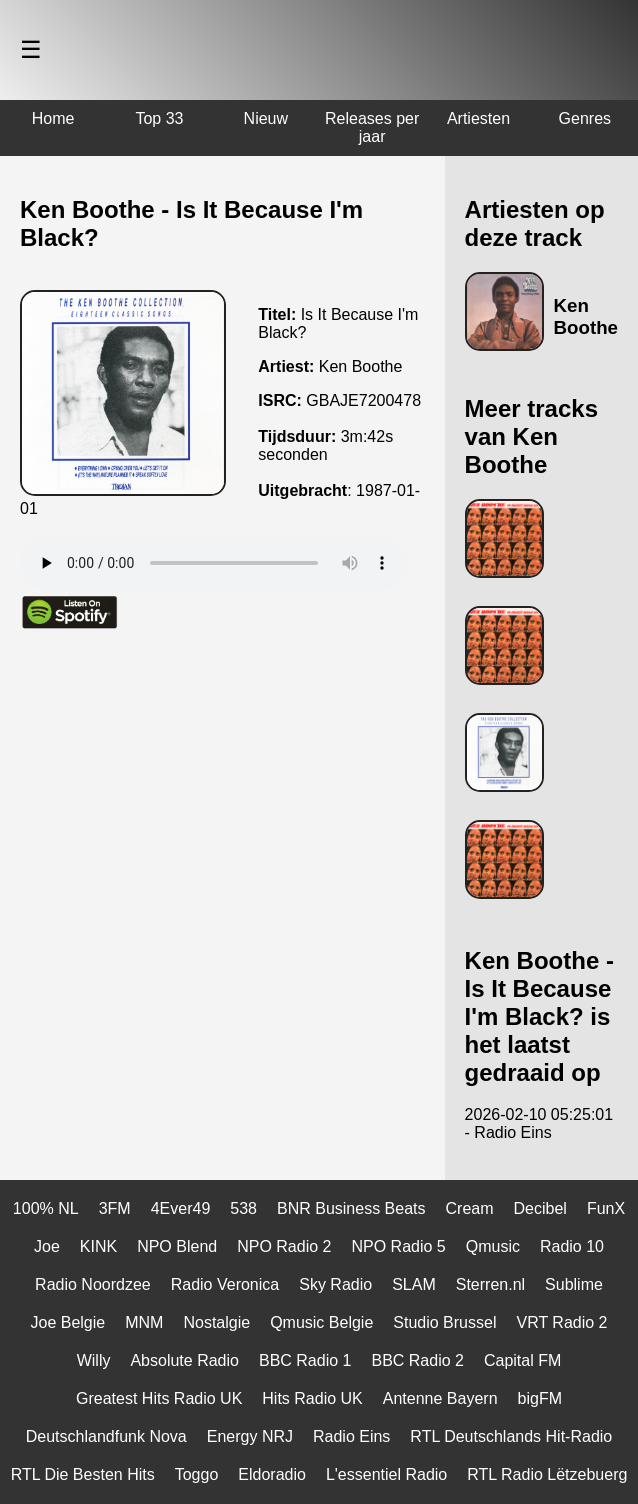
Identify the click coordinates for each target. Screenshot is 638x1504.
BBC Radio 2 (417, 1360)
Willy (94, 1360)
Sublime (574, 1284)
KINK (98, 1246)
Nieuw (266, 118)
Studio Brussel (444, 1322)
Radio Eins (351, 1436)
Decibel (540, 1208)
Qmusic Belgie (321, 1322)
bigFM (540, 1398)
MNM (144, 1322)
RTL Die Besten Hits (83, 1474)
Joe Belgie (68, 1322)
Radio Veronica (225, 1284)
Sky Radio (335, 1284)
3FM (115, 1208)
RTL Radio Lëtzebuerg (547, 1474)
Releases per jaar (372, 127)
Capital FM (522, 1360)
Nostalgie (216, 1322)
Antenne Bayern (440, 1398)
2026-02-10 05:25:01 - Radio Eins (539, 1123)
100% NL (46, 1208)
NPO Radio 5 (398, 1246)
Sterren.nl (490, 1284)
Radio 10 (572, 1246)
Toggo (197, 1474)
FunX (606, 1208)
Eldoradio (272, 1474)
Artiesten (478, 118)
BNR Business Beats (351, 1208)
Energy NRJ (250, 1436)
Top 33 (159, 118)
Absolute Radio (184, 1360)
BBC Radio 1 (305, 1360)
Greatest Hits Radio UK (159, 1398)
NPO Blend (177, 1246)
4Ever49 (181, 1208)
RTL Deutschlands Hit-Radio (511, 1436)
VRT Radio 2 (561, 1322)
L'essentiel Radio (386, 1474)
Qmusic (493, 1246)
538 (243, 1208)
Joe (47, 1246)
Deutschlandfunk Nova (106, 1436)
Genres (585, 118)
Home (53, 118)
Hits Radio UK (312, 1398)
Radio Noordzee (93, 1284)
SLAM (414, 1284)
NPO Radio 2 (284, 1246)
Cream (470, 1208)
